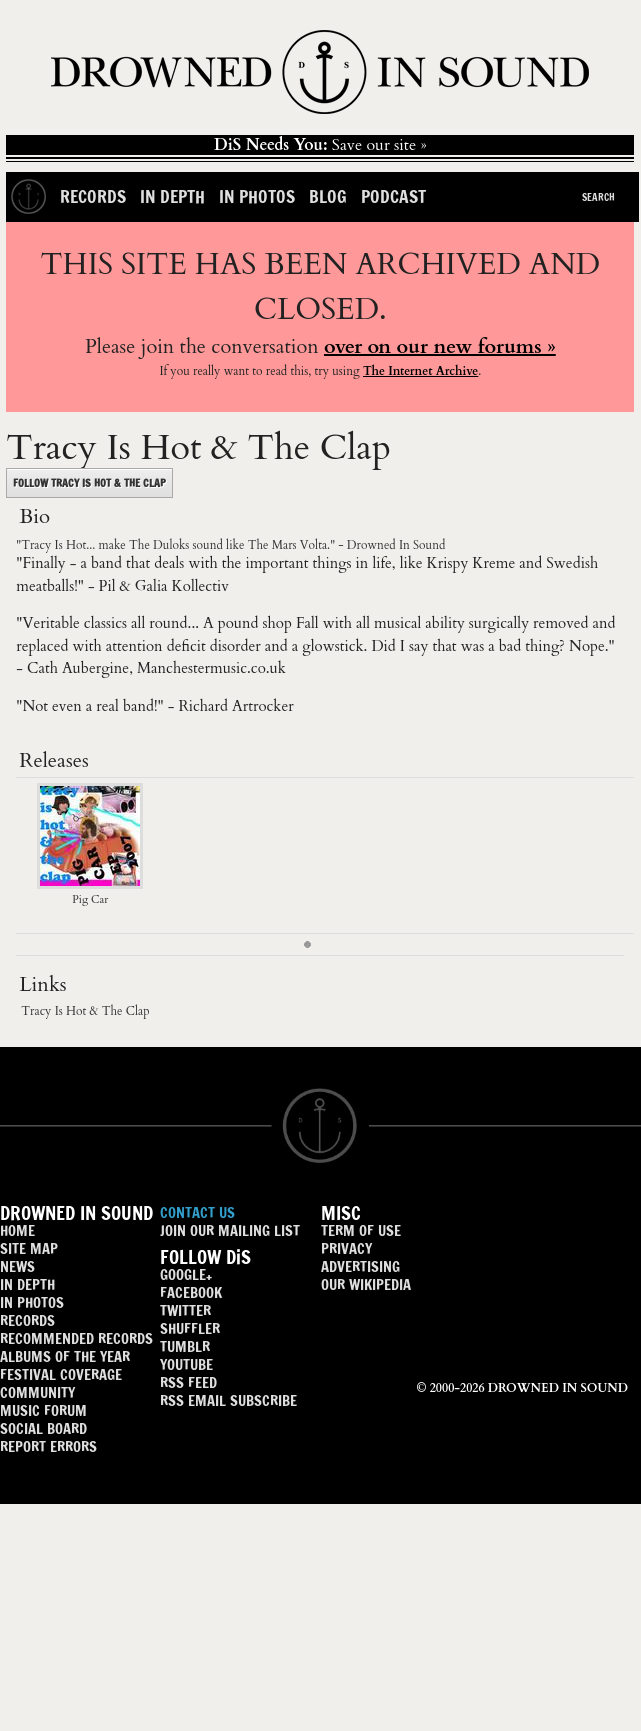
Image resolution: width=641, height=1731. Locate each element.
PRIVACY (346, 1248)
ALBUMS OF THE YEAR (65, 1356)
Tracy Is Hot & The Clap (85, 1011)
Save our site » (320, 145)
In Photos (257, 196)
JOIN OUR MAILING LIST (230, 1230)
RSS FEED (188, 1382)
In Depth (172, 196)
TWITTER (185, 1310)
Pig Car (90, 892)
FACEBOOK (191, 1292)
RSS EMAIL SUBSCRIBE (228, 1400)
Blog (328, 196)
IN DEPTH (27, 1284)
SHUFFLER (190, 1328)
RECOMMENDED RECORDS (76, 1338)
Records (93, 196)
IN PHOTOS (32, 1302)
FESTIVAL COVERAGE (61, 1374)
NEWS (17, 1266)
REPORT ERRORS (48, 1446)
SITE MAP (29, 1248)
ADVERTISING (360, 1266)
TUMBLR (185, 1346)
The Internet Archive (420, 371)
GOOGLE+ (186, 1274)
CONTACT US (197, 1212)
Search (598, 197)
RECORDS (27, 1320)
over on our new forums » (440, 346)
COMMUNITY (37, 1392)
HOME (17, 1230)
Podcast (393, 196)
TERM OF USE (361, 1230)
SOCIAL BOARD (43, 1428)
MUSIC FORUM (43, 1410)
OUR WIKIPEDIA (366, 1284)
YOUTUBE (186, 1364)
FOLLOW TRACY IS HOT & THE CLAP (89, 483)
